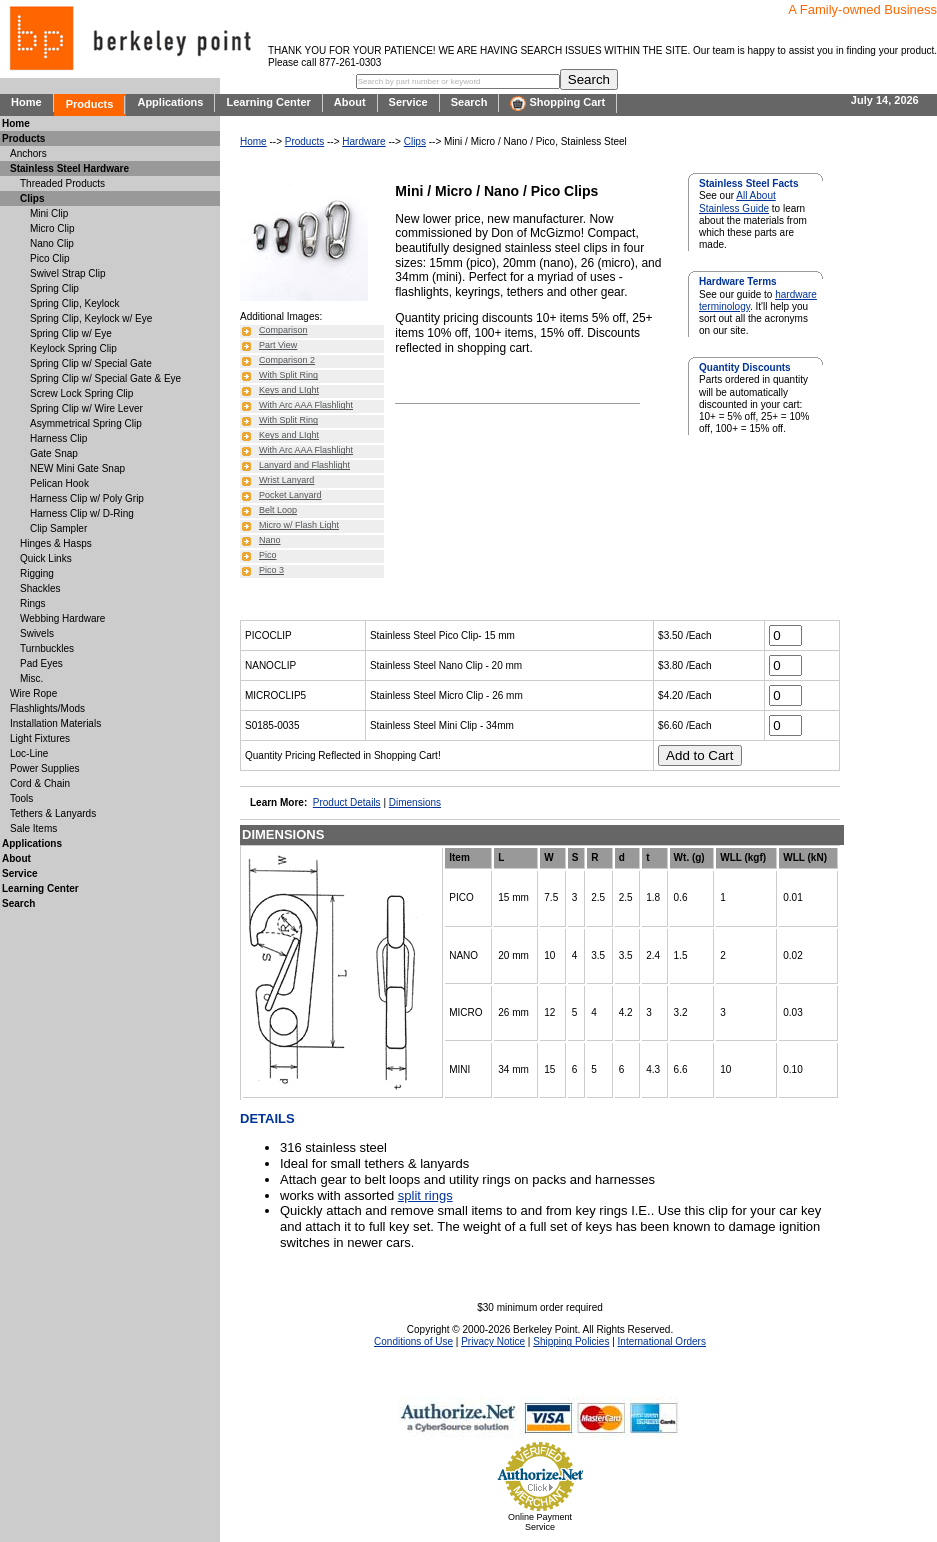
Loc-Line (29, 753)
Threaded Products (62, 183)
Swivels (37, 633)
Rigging (37, 573)
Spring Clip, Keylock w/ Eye (91, 318)
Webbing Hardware (62, 618)
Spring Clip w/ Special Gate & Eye (105, 378)
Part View (278, 345)
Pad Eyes (41, 663)
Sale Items (33, 828)
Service (408, 102)
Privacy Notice (493, 1341)
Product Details (347, 802)
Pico (268, 555)
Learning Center (268, 102)
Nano (270, 540)
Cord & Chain (40, 783)
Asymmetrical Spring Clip (86, 423)
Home (26, 102)
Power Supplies (44, 768)
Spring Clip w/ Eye (71, 333)
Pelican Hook (59, 483)
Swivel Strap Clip (68, 273)
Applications (170, 102)
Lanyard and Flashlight (304, 465)
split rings (425, 1195)
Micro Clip (52, 228)
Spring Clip (54, 288)
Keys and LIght (289, 390)
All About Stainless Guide (737, 201)
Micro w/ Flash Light (299, 525)
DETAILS (267, 1118)
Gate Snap (54, 453)
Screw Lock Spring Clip (81, 393)
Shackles (40, 588)
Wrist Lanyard (286, 480)
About (350, 102)
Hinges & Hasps (56, 543)
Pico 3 (271, 570)
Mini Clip (49, 213)
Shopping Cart (557, 103)
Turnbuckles (47, 648)
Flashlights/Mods (47, 708)
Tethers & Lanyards (53, 813)
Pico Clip (49, 258)
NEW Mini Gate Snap (77, 468)
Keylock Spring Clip (73, 348)
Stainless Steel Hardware (69, 168)
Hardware (363, 141)
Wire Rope (33, 693)
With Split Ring (288, 375)
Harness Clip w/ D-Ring (82, 513)
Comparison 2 (287, 360)
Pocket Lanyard (290, 495)
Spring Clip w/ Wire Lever (86, 408)
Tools (21, 798)
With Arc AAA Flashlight (306, 405)
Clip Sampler (58, 528)
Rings (33, 603)
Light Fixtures (40, 738)
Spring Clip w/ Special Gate (91, 363)
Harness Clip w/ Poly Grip (87, 498)
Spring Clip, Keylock (74, 303)
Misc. (31, 678)
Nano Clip (52, 243)
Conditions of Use (413, 1341)
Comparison (283, 330)
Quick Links (46, 558)
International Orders (662, 1341)
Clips (415, 141)
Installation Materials (55, 723)
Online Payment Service (540, 1522)
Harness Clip (58, 438)
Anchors (28, 153)
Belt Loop (278, 510)
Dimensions (415, 802)
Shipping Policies (571, 1341)
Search (469, 102)
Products (90, 104)
